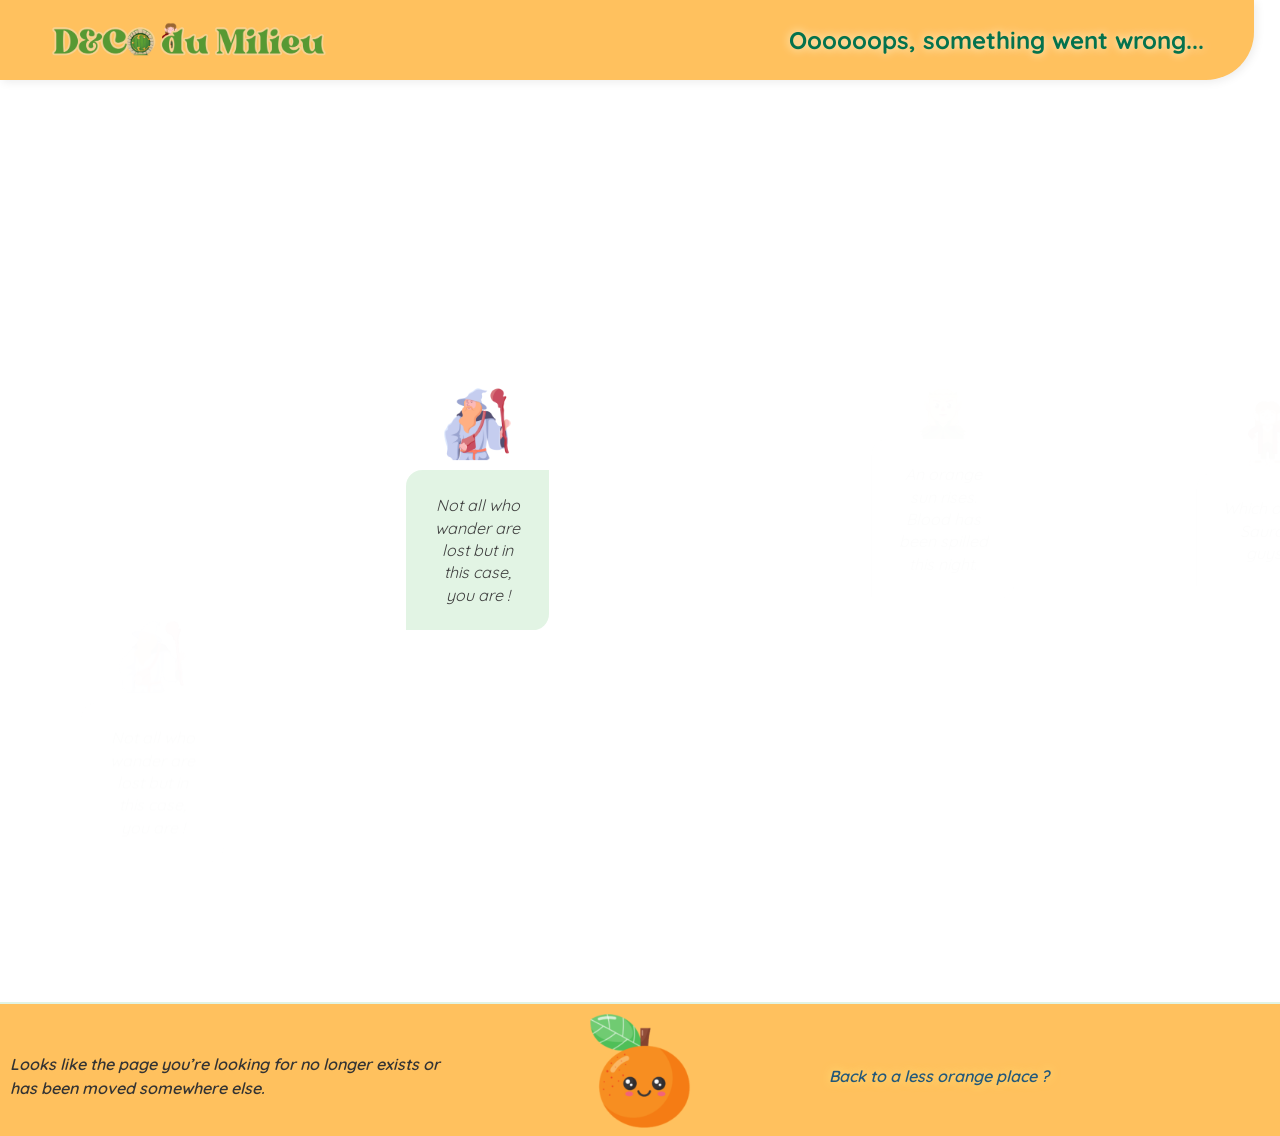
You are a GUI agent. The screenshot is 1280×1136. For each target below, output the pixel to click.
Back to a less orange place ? (939, 1076)
